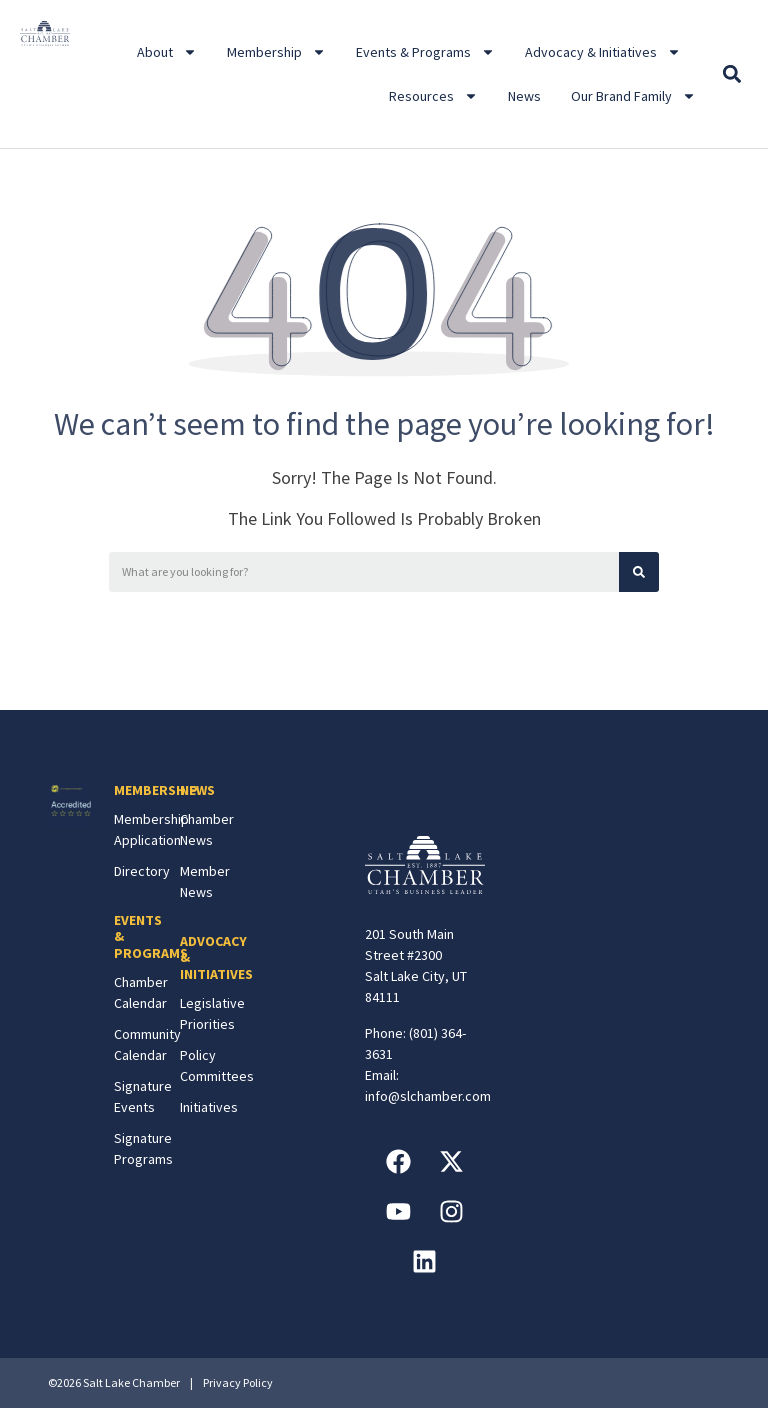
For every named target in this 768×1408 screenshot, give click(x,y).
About (167, 52)
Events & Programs (425, 52)
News (524, 96)
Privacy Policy (238, 1382)
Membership (276, 52)
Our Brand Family (633, 96)
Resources (433, 96)
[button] (732, 74)
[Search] (639, 572)
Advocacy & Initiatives (603, 52)
